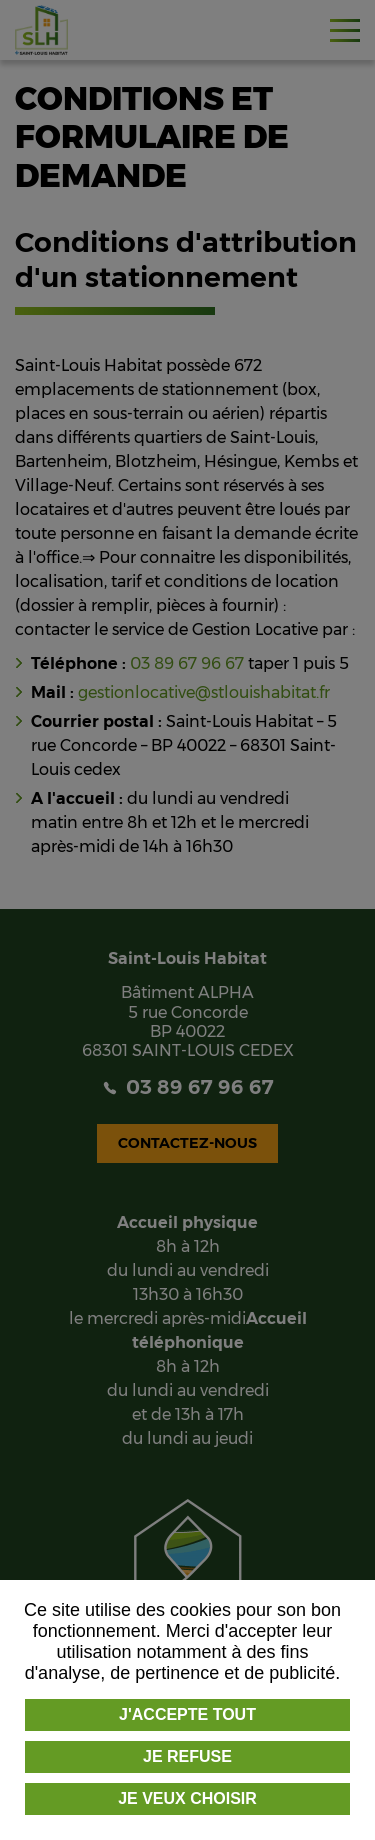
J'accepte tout (187, 1714)
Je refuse (187, 1756)
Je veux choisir (187, 1798)
